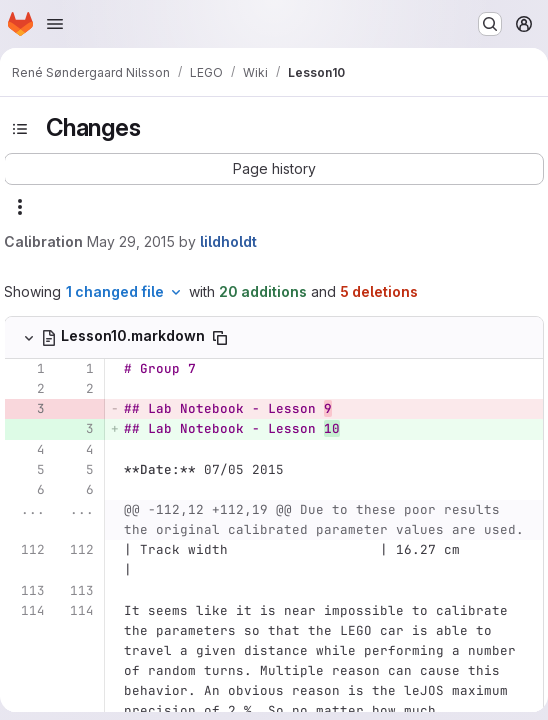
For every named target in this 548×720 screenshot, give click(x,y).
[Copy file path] (220, 338)
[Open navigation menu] (55, 24)
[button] (274, 169)
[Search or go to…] (490, 24)
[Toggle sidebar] (20, 129)
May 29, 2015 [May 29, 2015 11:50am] (131, 241)
